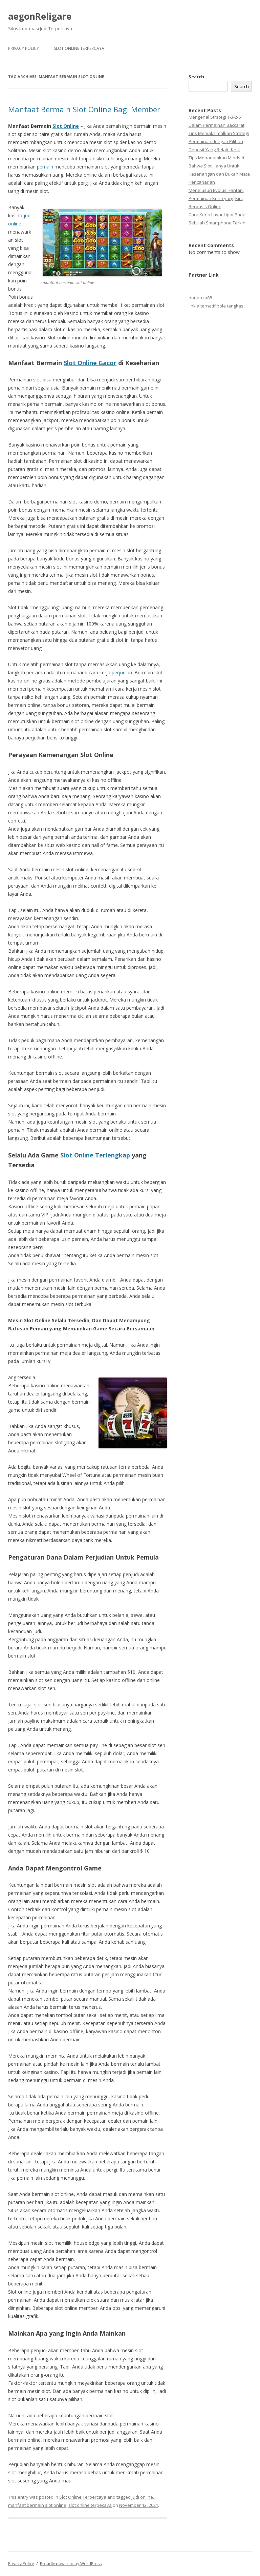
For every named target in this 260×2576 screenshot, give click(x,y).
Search (196, 77)
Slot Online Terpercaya (79, 48)
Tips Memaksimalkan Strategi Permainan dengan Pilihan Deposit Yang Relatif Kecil (219, 141)
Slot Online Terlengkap (95, 1155)
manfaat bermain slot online (37, 2505)
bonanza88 (200, 298)
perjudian (122, 672)
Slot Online (65, 126)
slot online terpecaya (90, 2505)
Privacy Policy (23, 48)
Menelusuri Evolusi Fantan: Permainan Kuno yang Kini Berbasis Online (216, 198)
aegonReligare (39, 16)
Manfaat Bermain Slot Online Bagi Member (84, 109)
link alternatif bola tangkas (216, 306)
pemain (45, 166)
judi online (142, 2497)
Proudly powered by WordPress (71, 2564)
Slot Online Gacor (90, 363)
